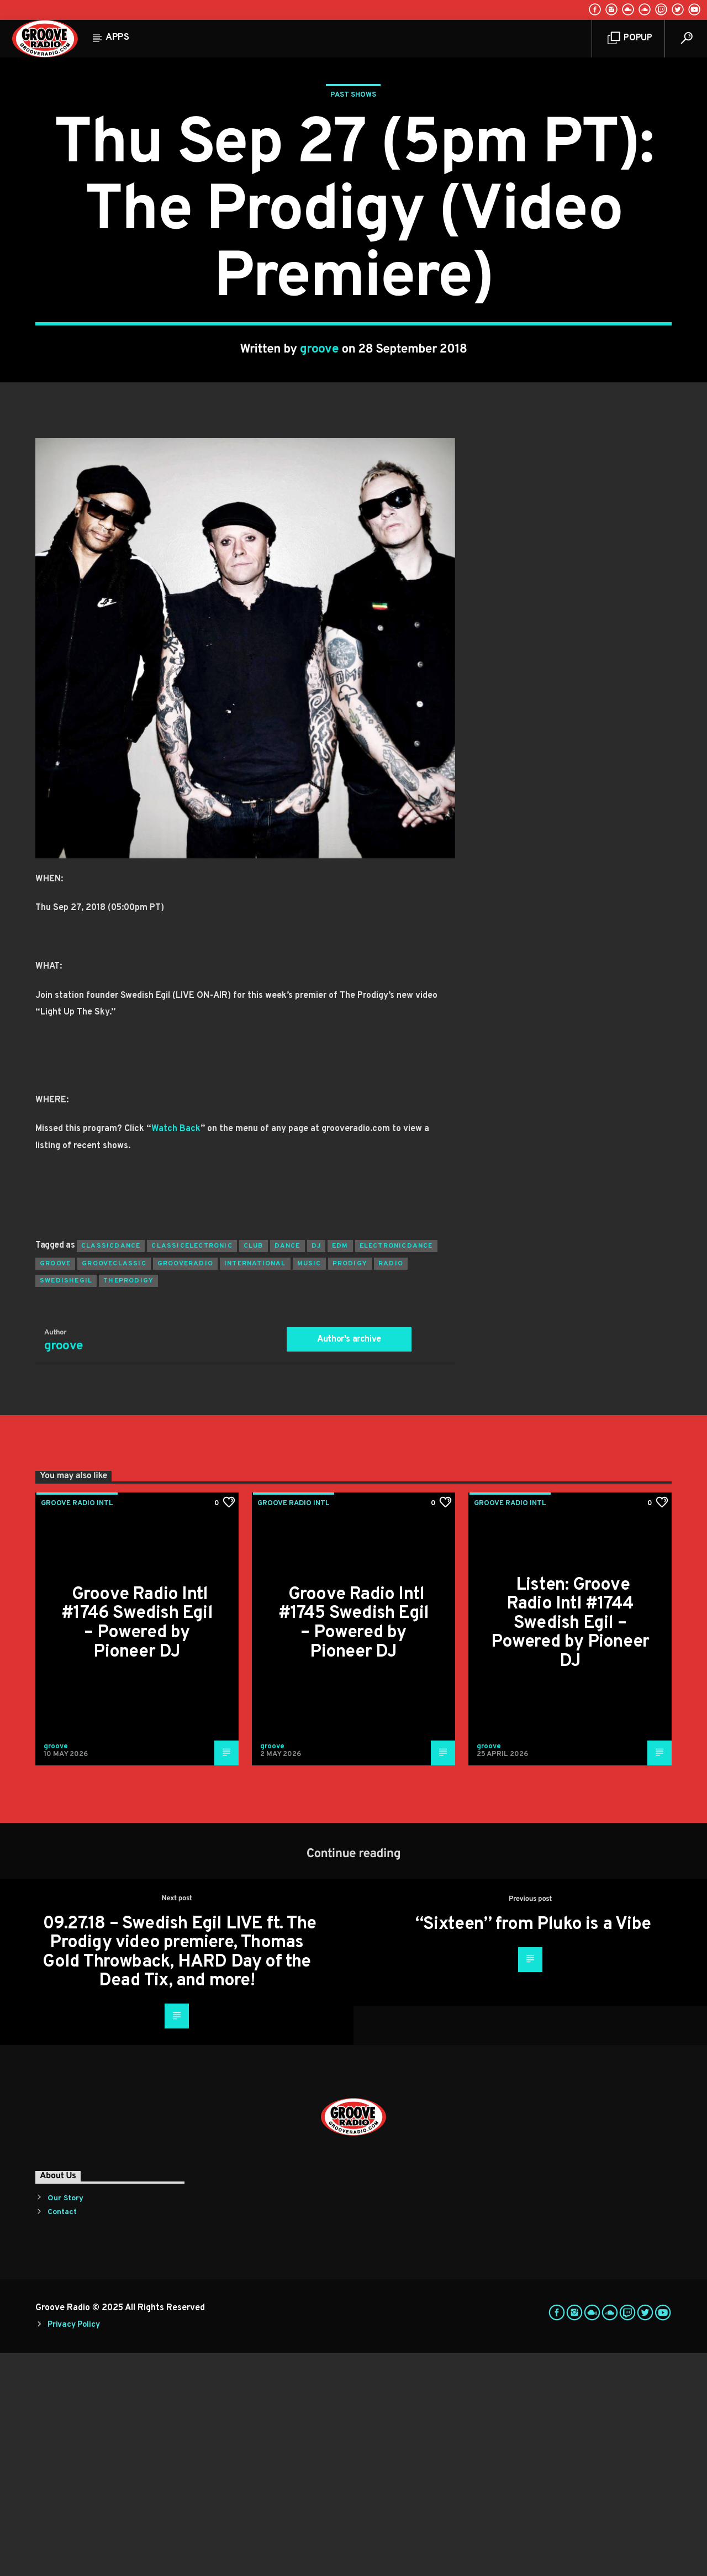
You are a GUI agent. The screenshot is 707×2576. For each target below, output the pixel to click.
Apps (117, 37)
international (255, 1486)
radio (390, 1486)
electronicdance (396, 1469)
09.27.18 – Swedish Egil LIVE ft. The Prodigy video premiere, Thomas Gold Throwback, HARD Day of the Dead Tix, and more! (179, 2176)
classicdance (110, 1469)
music (309, 1486)
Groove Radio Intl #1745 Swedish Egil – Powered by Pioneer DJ (353, 1846)
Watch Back (176, 1352)
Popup (630, 38)
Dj (316, 1469)
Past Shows (353, 206)
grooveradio (185, 1486)
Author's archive (349, 1562)
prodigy (350, 1486)
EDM (340, 1469)
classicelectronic (191, 1469)
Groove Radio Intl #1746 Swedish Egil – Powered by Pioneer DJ (137, 1846)
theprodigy (128, 1504)
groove (319, 461)
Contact (62, 2435)
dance (287, 1469)
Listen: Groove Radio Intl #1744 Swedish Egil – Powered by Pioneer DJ (570, 1846)
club (253, 1469)
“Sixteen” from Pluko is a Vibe (533, 2148)
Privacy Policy (73, 2548)
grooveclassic (114, 1486)
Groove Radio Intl (77, 1726)
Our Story (65, 2421)
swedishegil (66, 1504)
